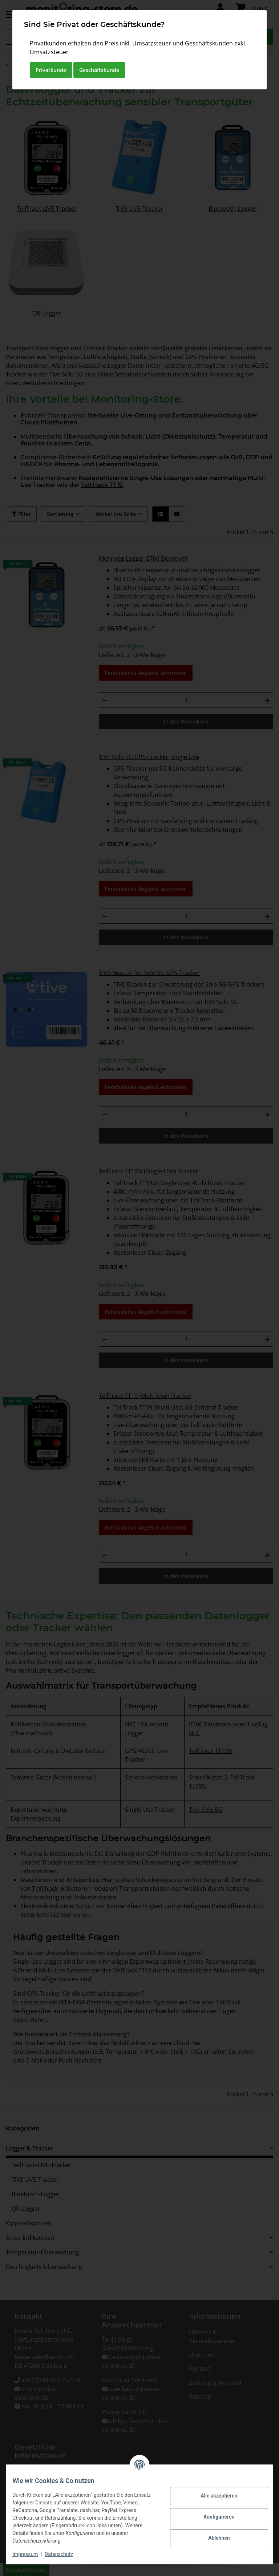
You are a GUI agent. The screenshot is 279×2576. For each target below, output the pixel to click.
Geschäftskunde (99, 69)
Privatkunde (51, 69)
